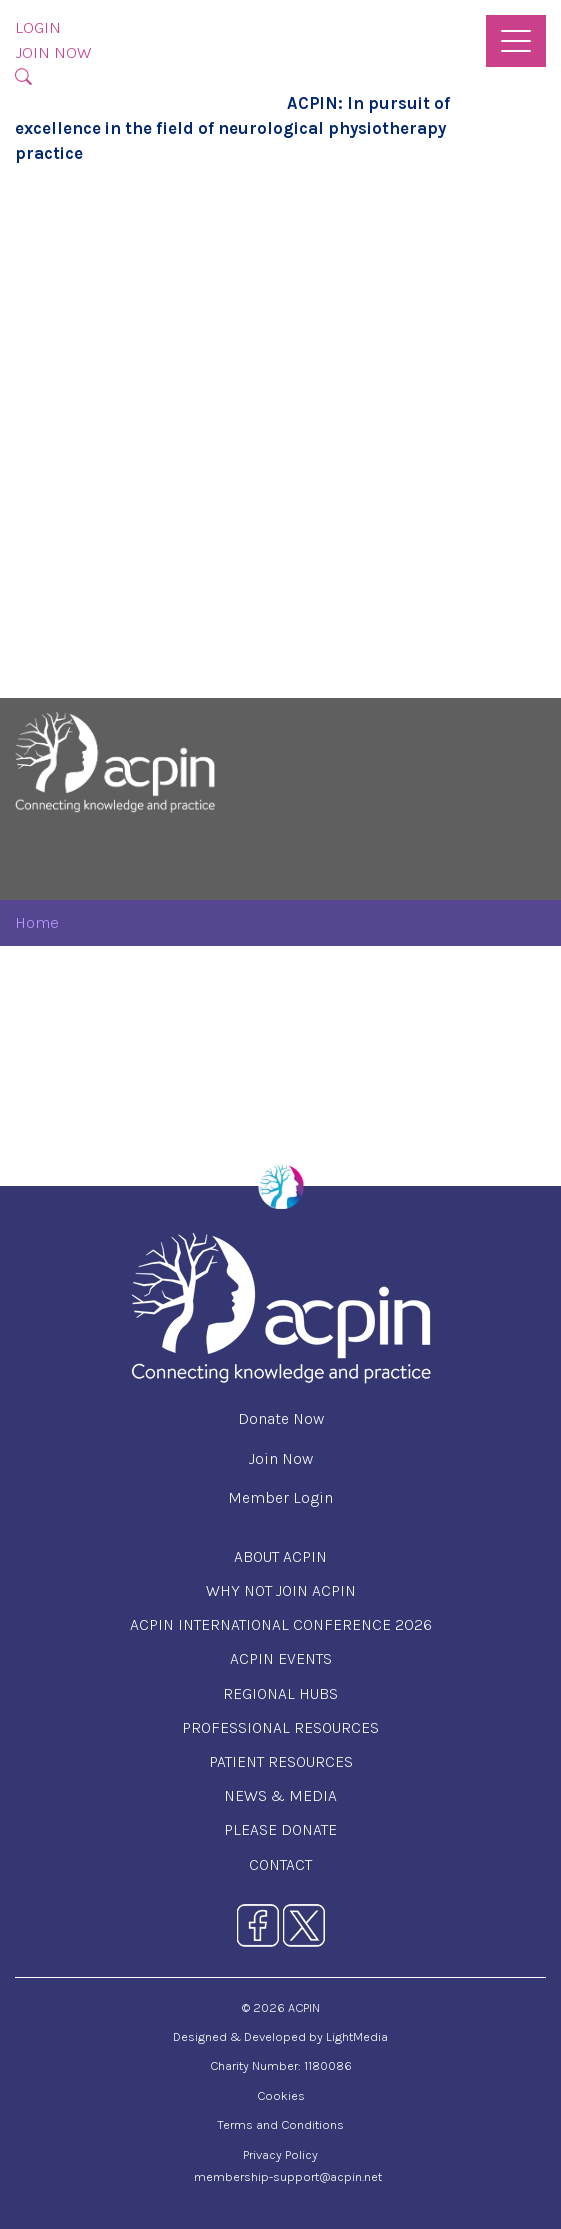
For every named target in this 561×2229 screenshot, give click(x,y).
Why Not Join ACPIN (281, 1590)
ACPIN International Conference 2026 (281, 1624)
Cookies (281, 2095)
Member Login (280, 1497)
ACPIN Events (281, 1658)
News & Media (280, 1795)
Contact (280, 1864)
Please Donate (280, 1829)
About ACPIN (280, 1556)
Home (37, 922)
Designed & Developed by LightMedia (280, 2036)
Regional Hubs (280, 1693)
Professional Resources (280, 1727)
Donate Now (281, 1418)
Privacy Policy (280, 2154)
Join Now (53, 52)
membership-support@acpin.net (288, 2176)
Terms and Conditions (280, 2124)
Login (38, 27)
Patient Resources (281, 1761)
